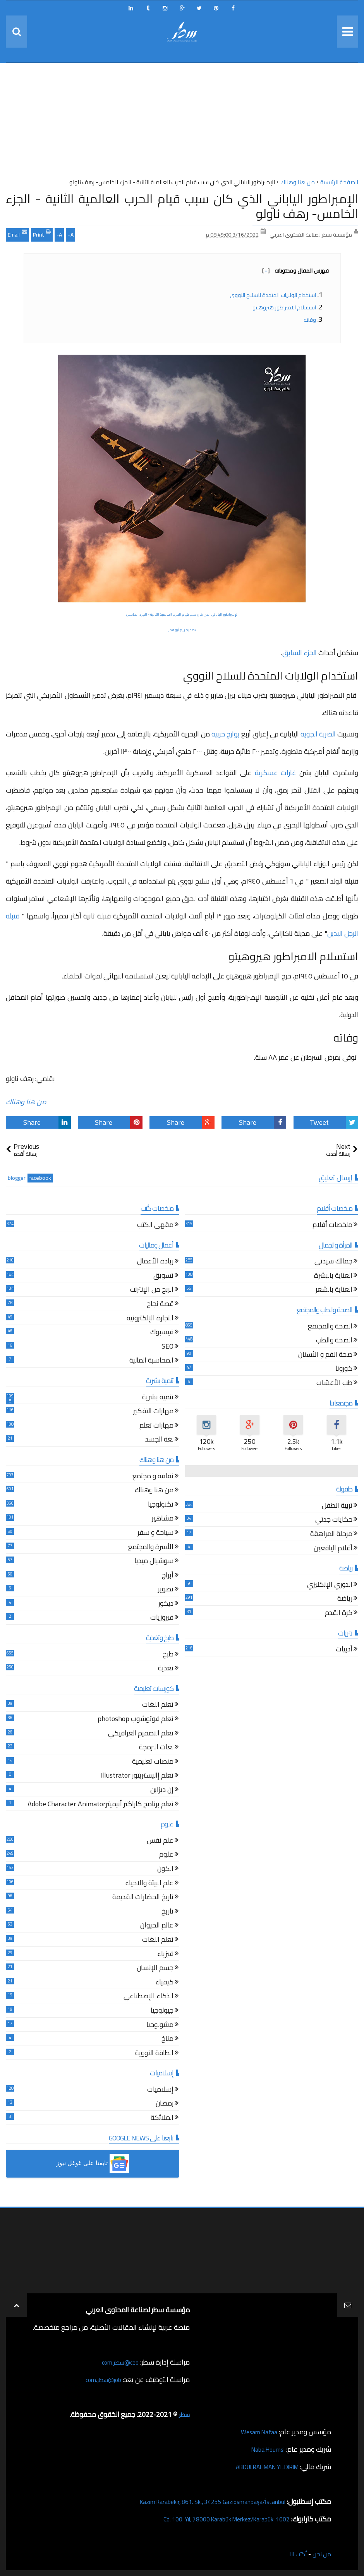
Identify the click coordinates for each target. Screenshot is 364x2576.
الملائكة (162, 2118)
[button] (92, 2164)
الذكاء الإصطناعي (148, 1997)
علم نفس (160, 1841)
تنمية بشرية (157, 1398)
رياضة (344, 1599)
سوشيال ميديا (153, 1562)
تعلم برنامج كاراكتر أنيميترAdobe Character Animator (100, 1805)
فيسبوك (161, 1333)
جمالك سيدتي (333, 1262)
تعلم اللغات (157, 1705)
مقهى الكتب (155, 1225)
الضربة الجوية (318, 734)
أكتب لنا (293, 2553)
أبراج (167, 1576)
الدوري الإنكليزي (329, 1585)
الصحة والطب (334, 1341)
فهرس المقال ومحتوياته (295, 271)
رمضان (164, 2104)
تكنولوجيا (160, 1505)
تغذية (165, 1669)
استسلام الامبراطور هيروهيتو (283, 307)
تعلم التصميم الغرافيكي (140, 1734)
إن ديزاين (161, 1790)
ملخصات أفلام (332, 1225)
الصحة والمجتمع (330, 1327)
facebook (40, 1178)
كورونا (343, 1369)
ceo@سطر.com (117, 2362)
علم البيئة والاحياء (149, 1884)
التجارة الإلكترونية (150, 1319)
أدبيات (344, 1650)
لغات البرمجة (156, 1748)
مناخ (167, 2039)
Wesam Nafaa (256, 2431)
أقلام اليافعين (333, 1549)
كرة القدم (338, 1613)
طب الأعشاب (334, 1383)
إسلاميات (160, 2090)
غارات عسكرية (276, 772)
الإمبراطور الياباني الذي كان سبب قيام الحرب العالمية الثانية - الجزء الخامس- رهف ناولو (182, 206)
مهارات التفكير (153, 1412)
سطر (183, 2414)
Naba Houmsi (265, 2449)
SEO (167, 1347)
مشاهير (162, 1519)
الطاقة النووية (154, 2054)
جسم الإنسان (155, 1968)
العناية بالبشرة (333, 1276)
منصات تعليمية (152, 1762)
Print (42, 234)
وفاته (310, 320)
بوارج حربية (225, 734)
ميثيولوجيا (159, 2025)
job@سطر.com (100, 2379)
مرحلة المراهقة (331, 1534)
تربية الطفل (337, 1506)
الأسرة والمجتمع (150, 1548)
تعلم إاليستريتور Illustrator (136, 1776)
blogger (17, 1178)
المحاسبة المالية (151, 1361)
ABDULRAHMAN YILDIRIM (259, 2466)
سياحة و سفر (155, 1533)
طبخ (168, 1655)
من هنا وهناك (26, 1101)
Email (17, 234)
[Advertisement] (182, 123)
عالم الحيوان (156, 1926)
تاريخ (167, 1912)
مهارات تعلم (156, 1426)
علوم (166, 1855)
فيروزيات (161, 1618)
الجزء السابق (299, 652)
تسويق (163, 1276)
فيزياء (165, 1955)
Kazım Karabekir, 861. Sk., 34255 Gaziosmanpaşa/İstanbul (200, 2501)
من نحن (320, 2553)
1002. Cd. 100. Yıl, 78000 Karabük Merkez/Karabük (215, 2519)
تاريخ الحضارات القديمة (142, 1898)
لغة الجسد (159, 1440)
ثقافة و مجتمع (152, 1477)
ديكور (165, 1604)
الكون (165, 1869)
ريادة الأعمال (155, 1262)
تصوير (165, 1590)
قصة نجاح (160, 1304)
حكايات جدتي (333, 1520)
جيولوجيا (162, 2011)
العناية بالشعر (334, 1290)
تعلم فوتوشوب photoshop (135, 1719)
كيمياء (164, 1983)
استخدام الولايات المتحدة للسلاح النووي (273, 295)
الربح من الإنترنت (151, 1290)
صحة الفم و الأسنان (325, 1355)
